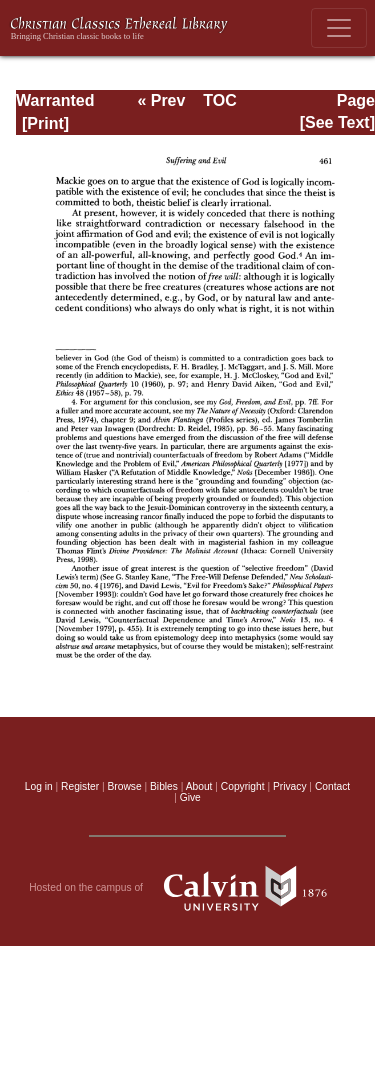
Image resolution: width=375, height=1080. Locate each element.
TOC (219, 100)
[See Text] (337, 122)
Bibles (164, 786)
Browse (125, 786)
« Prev (161, 100)
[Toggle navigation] (339, 28)
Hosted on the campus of (187, 888)
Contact (332, 786)
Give (190, 797)
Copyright (243, 786)
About (199, 786)
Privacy (290, 786)
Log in (39, 786)
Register (80, 786)
